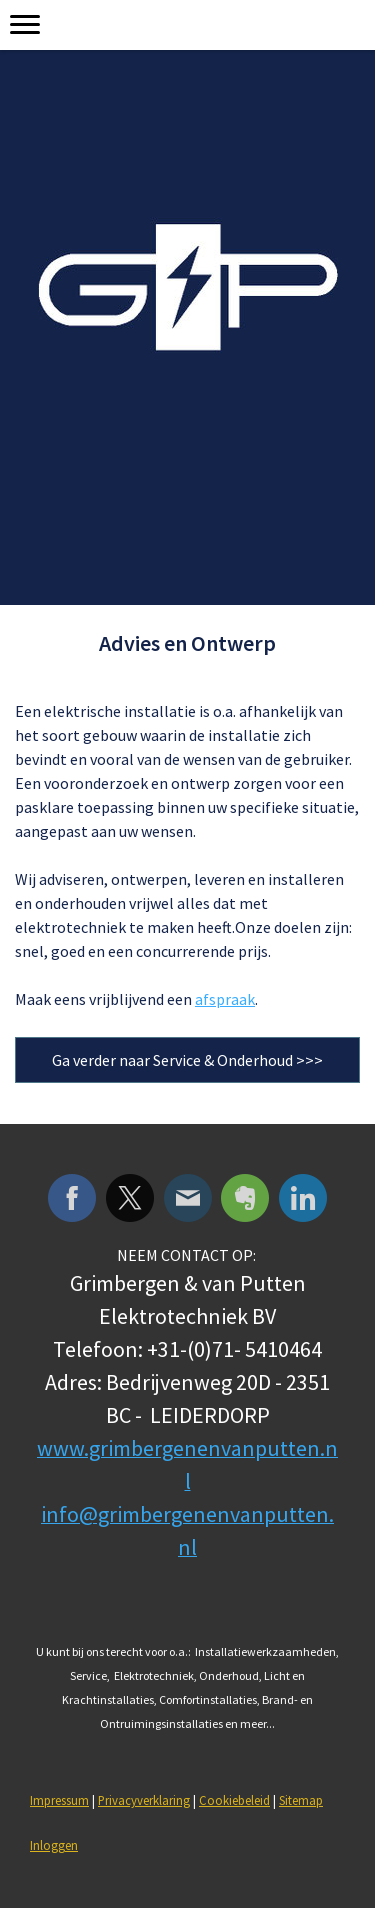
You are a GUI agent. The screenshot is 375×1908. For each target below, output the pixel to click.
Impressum (59, 1800)
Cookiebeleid (234, 1800)
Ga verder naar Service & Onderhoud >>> (187, 1060)
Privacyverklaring (144, 1800)
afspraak (225, 999)
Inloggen (54, 1845)
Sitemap (301, 1800)
